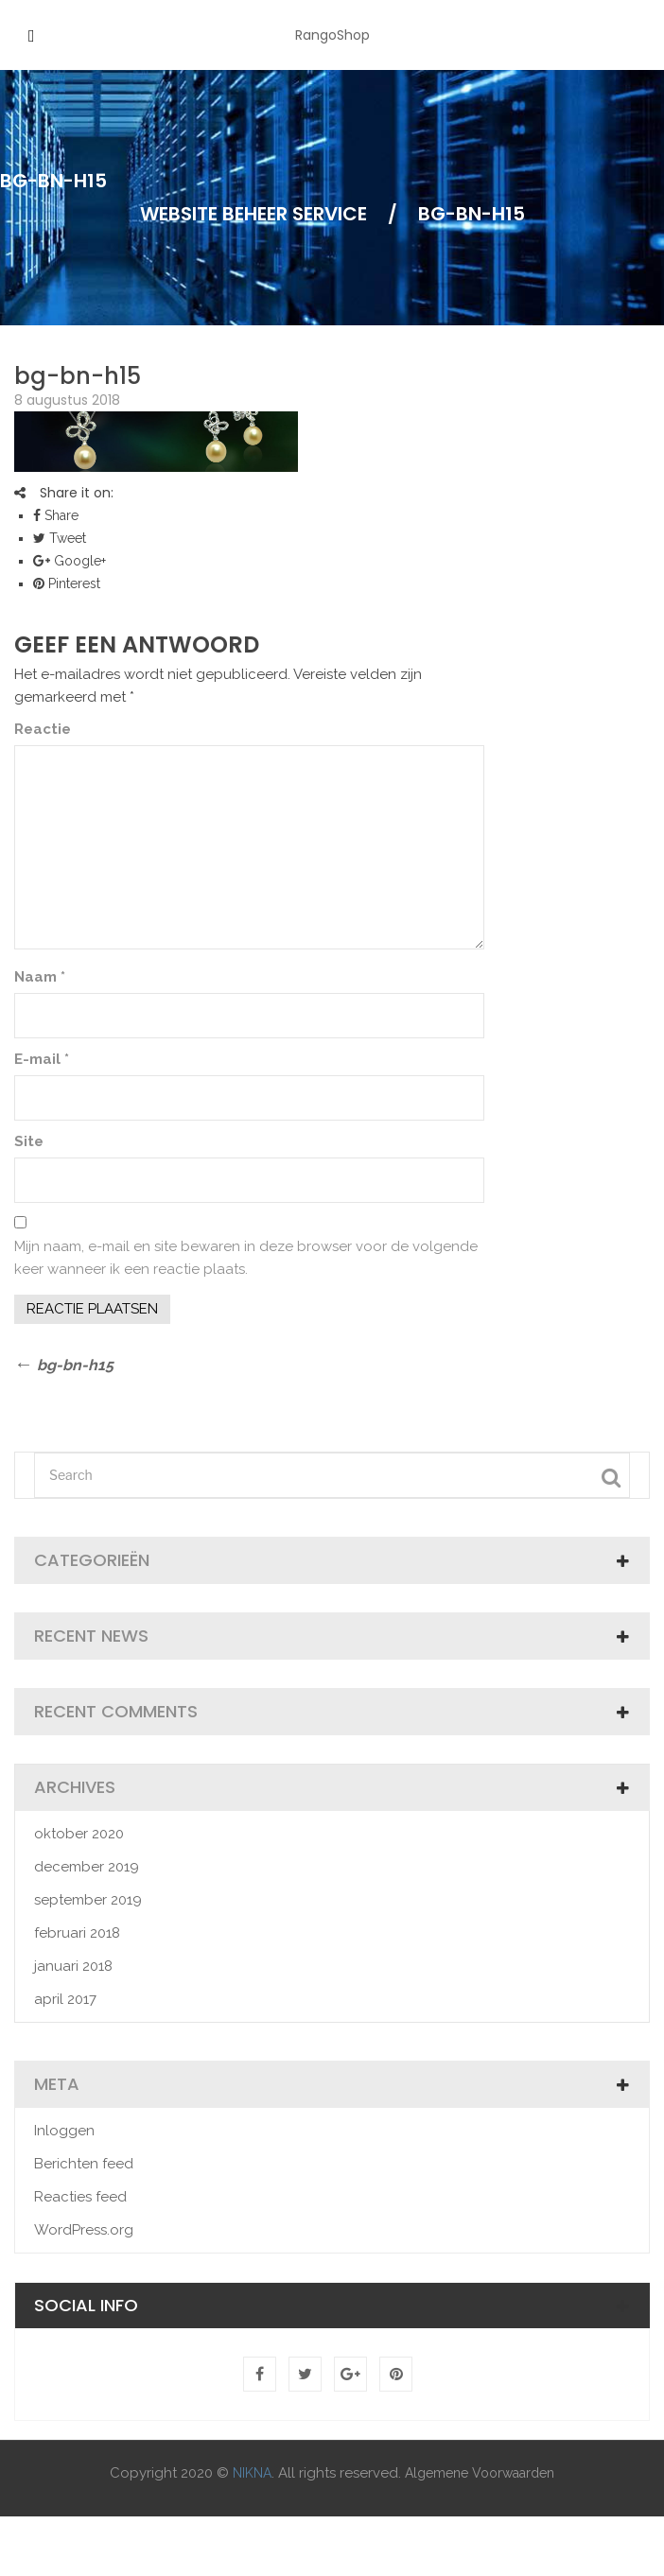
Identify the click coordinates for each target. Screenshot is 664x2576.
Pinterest (66, 583)
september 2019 (88, 1899)
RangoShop (332, 35)
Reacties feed (80, 2196)
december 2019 (86, 1866)
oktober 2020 (79, 1833)
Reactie (42, 729)
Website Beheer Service (253, 213)
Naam (39, 976)
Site (29, 1141)
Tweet (59, 538)
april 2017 (65, 1999)
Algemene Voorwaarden (479, 2472)
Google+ (69, 560)
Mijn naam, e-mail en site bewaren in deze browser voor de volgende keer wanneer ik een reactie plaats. (246, 1258)
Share (56, 515)
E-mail (41, 1059)
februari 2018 (77, 1932)
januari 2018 (73, 1966)
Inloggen (64, 2130)
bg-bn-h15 (77, 376)
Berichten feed (83, 2163)
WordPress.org (83, 2229)
